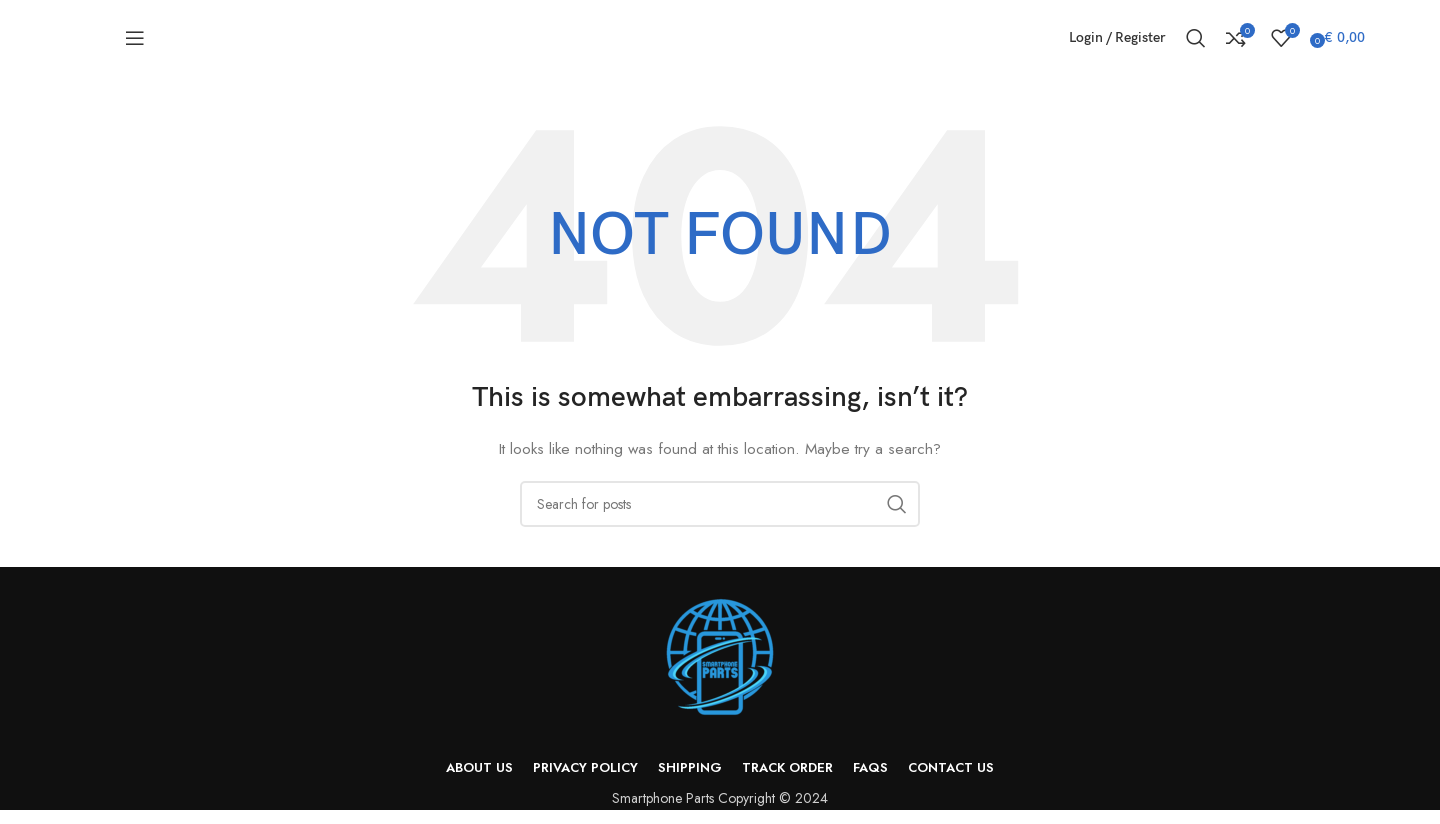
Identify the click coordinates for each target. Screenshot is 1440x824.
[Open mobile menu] (135, 45)
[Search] (1196, 45)
